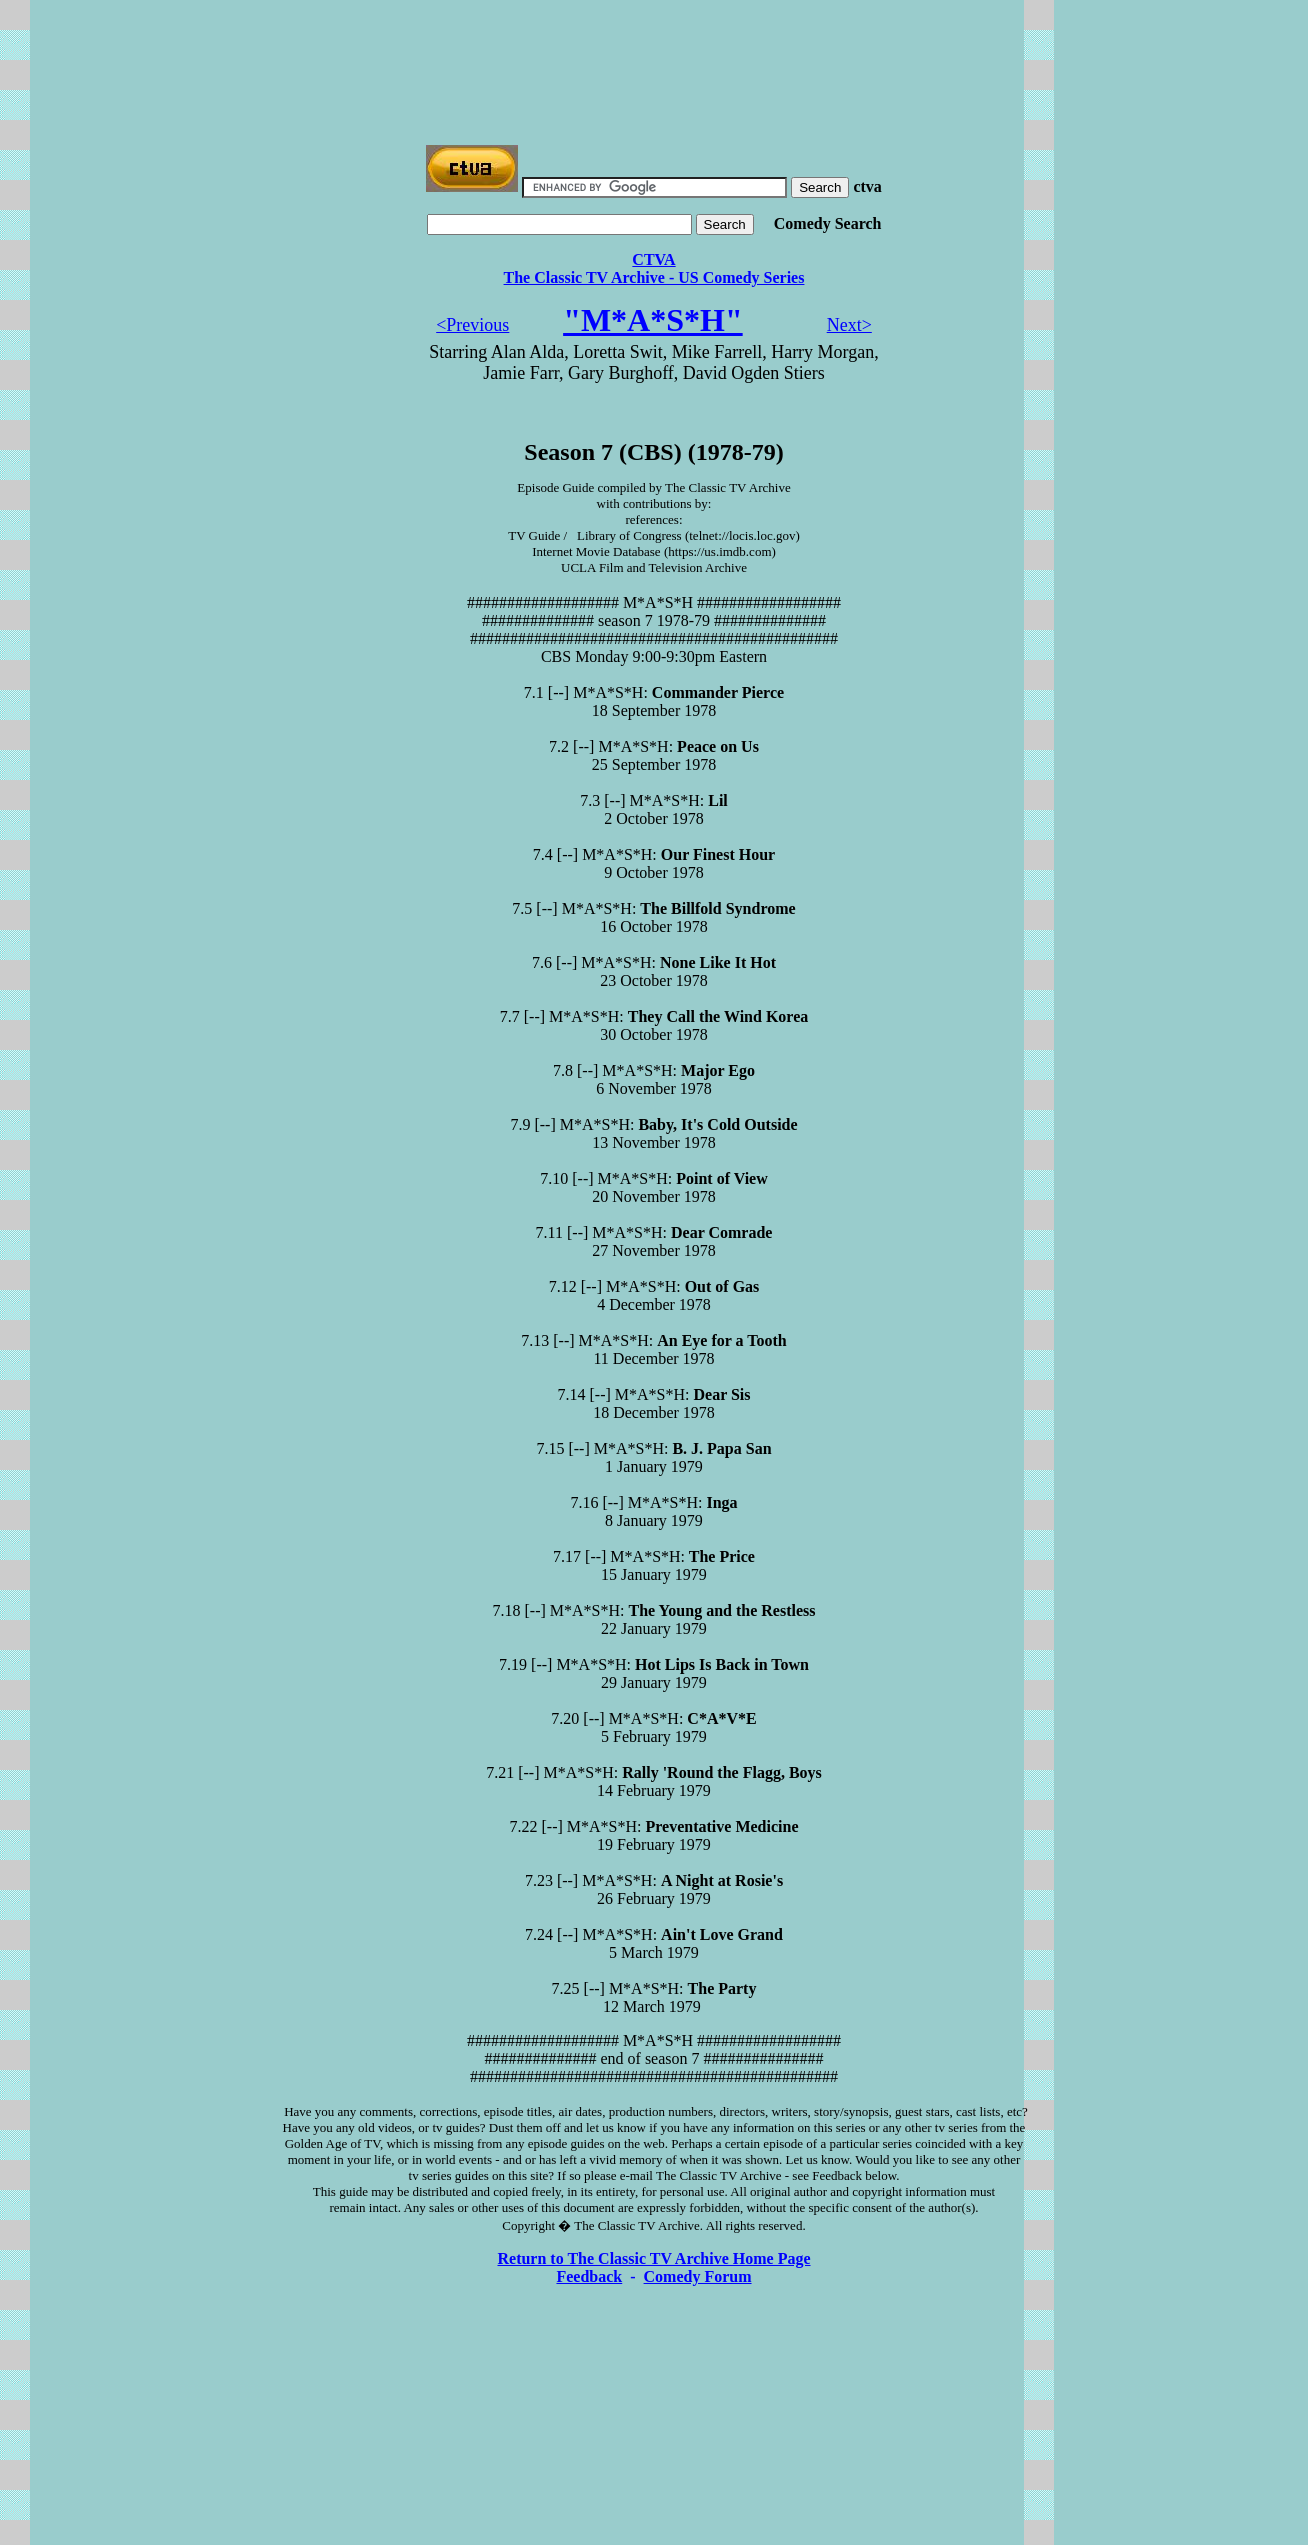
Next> (849, 325)
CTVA (653, 259)
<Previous (472, 325)
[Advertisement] (654, 53)
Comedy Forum (698, 2276)
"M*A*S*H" (653, 320)
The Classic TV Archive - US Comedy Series (654, 277)
